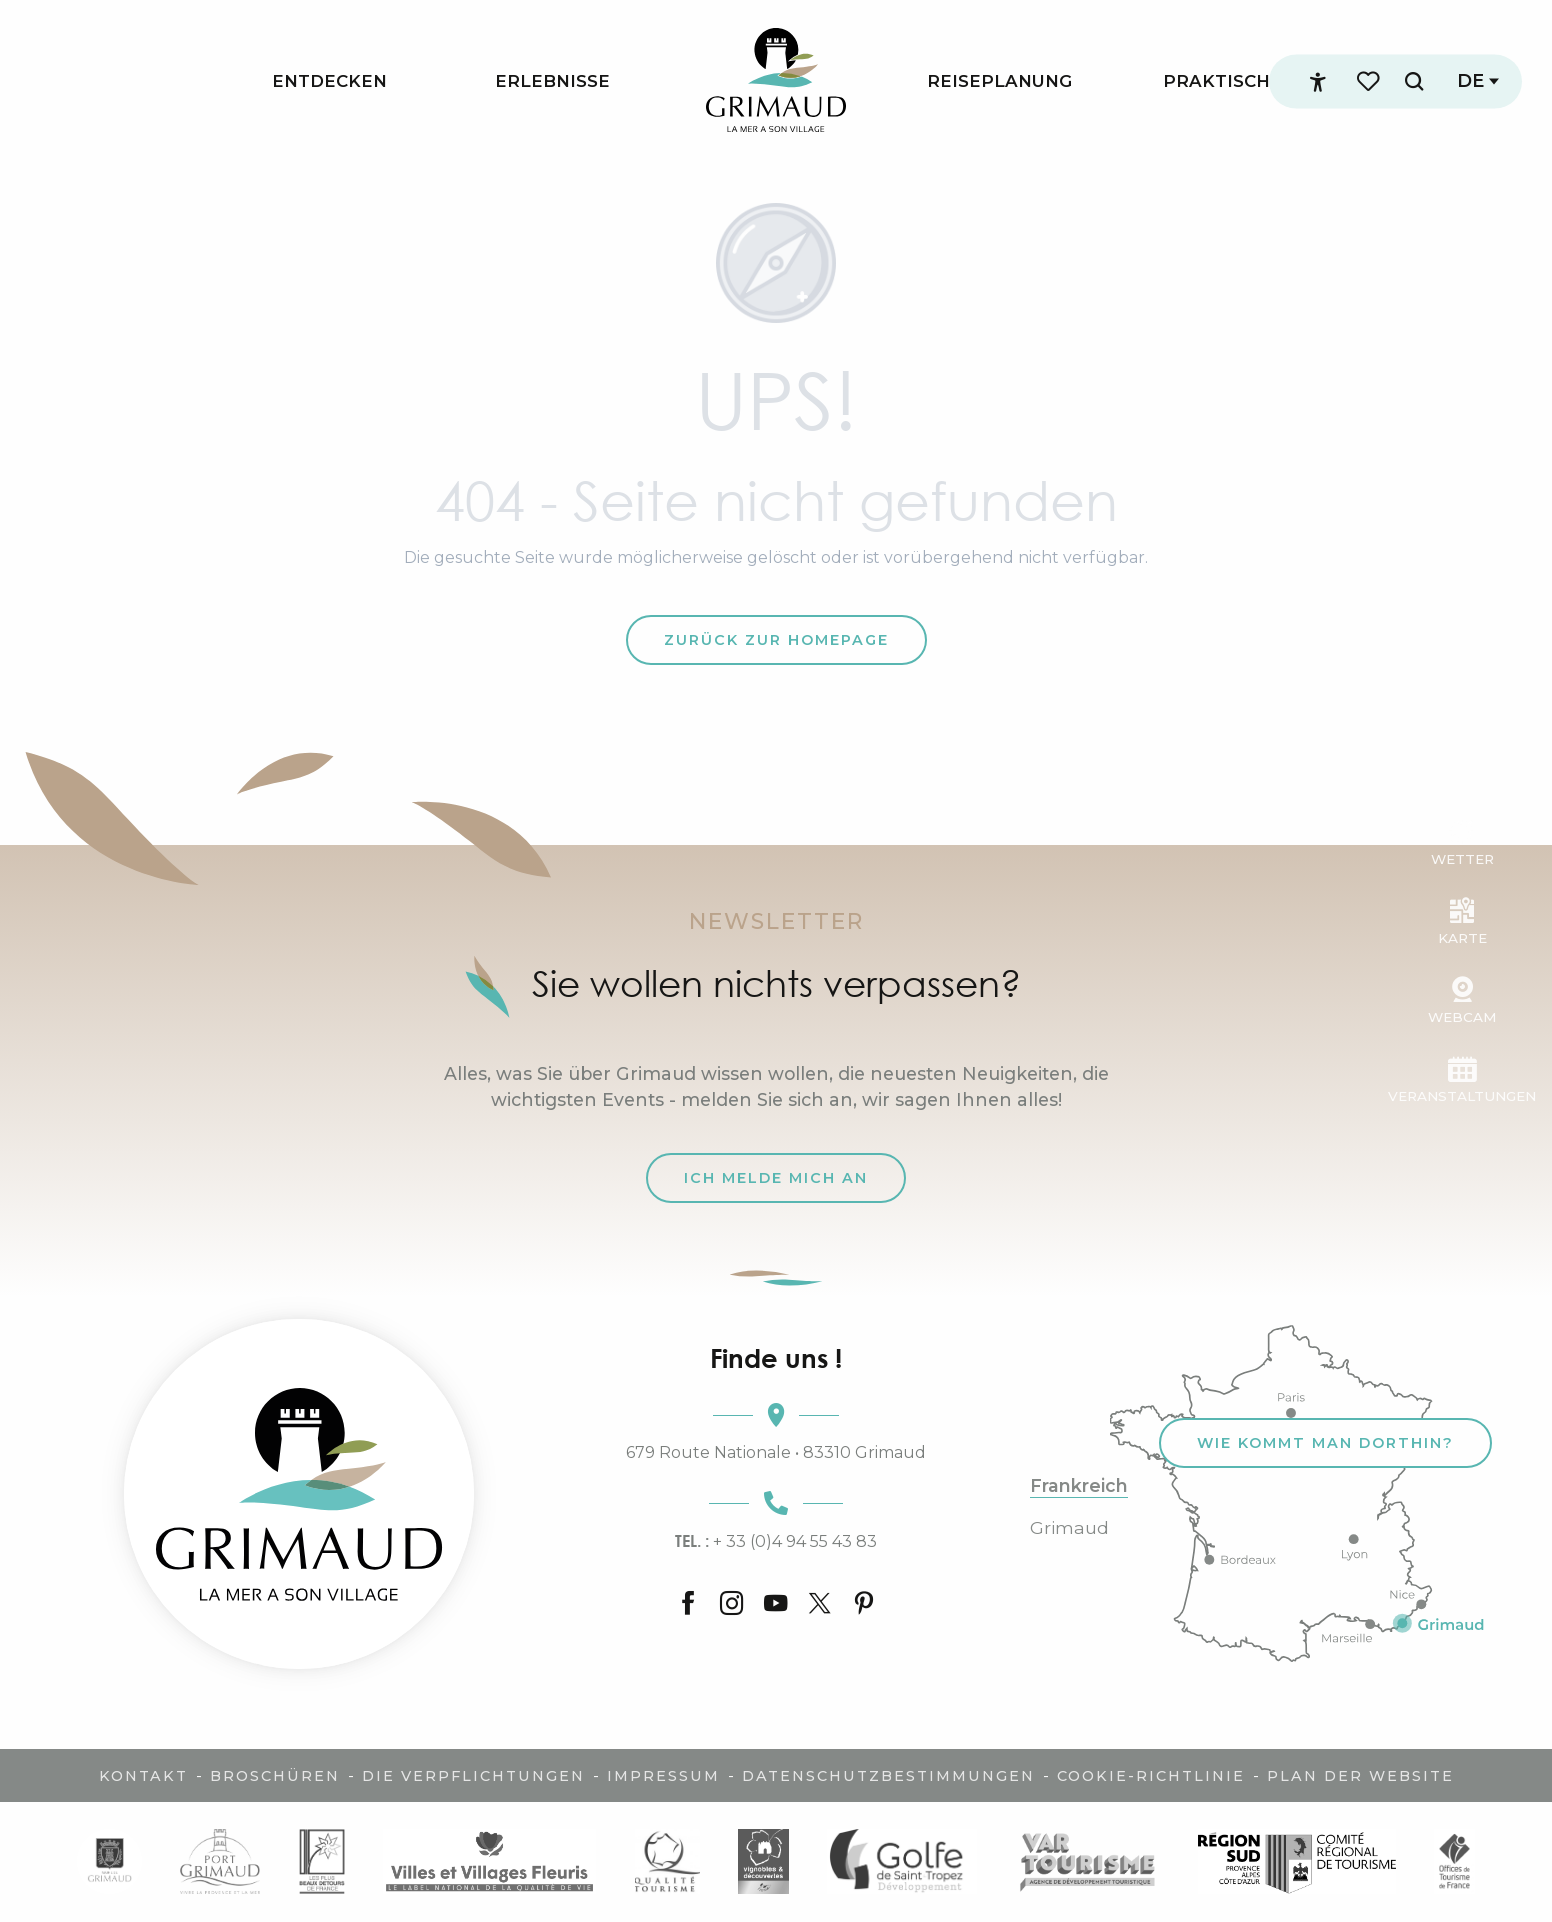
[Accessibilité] (1318, 82)
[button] (1414, 81)
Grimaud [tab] (1069, 1528)
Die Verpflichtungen (473, 1776)
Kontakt (143, 1776)
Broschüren (275, 1776)
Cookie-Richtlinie (1151, 1776)
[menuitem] (329, 81)
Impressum (663, 1776)
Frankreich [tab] (1079, 1486)
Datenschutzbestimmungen (888, 1776)
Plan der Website (1360, 1776)
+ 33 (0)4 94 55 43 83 (776, 1541)
